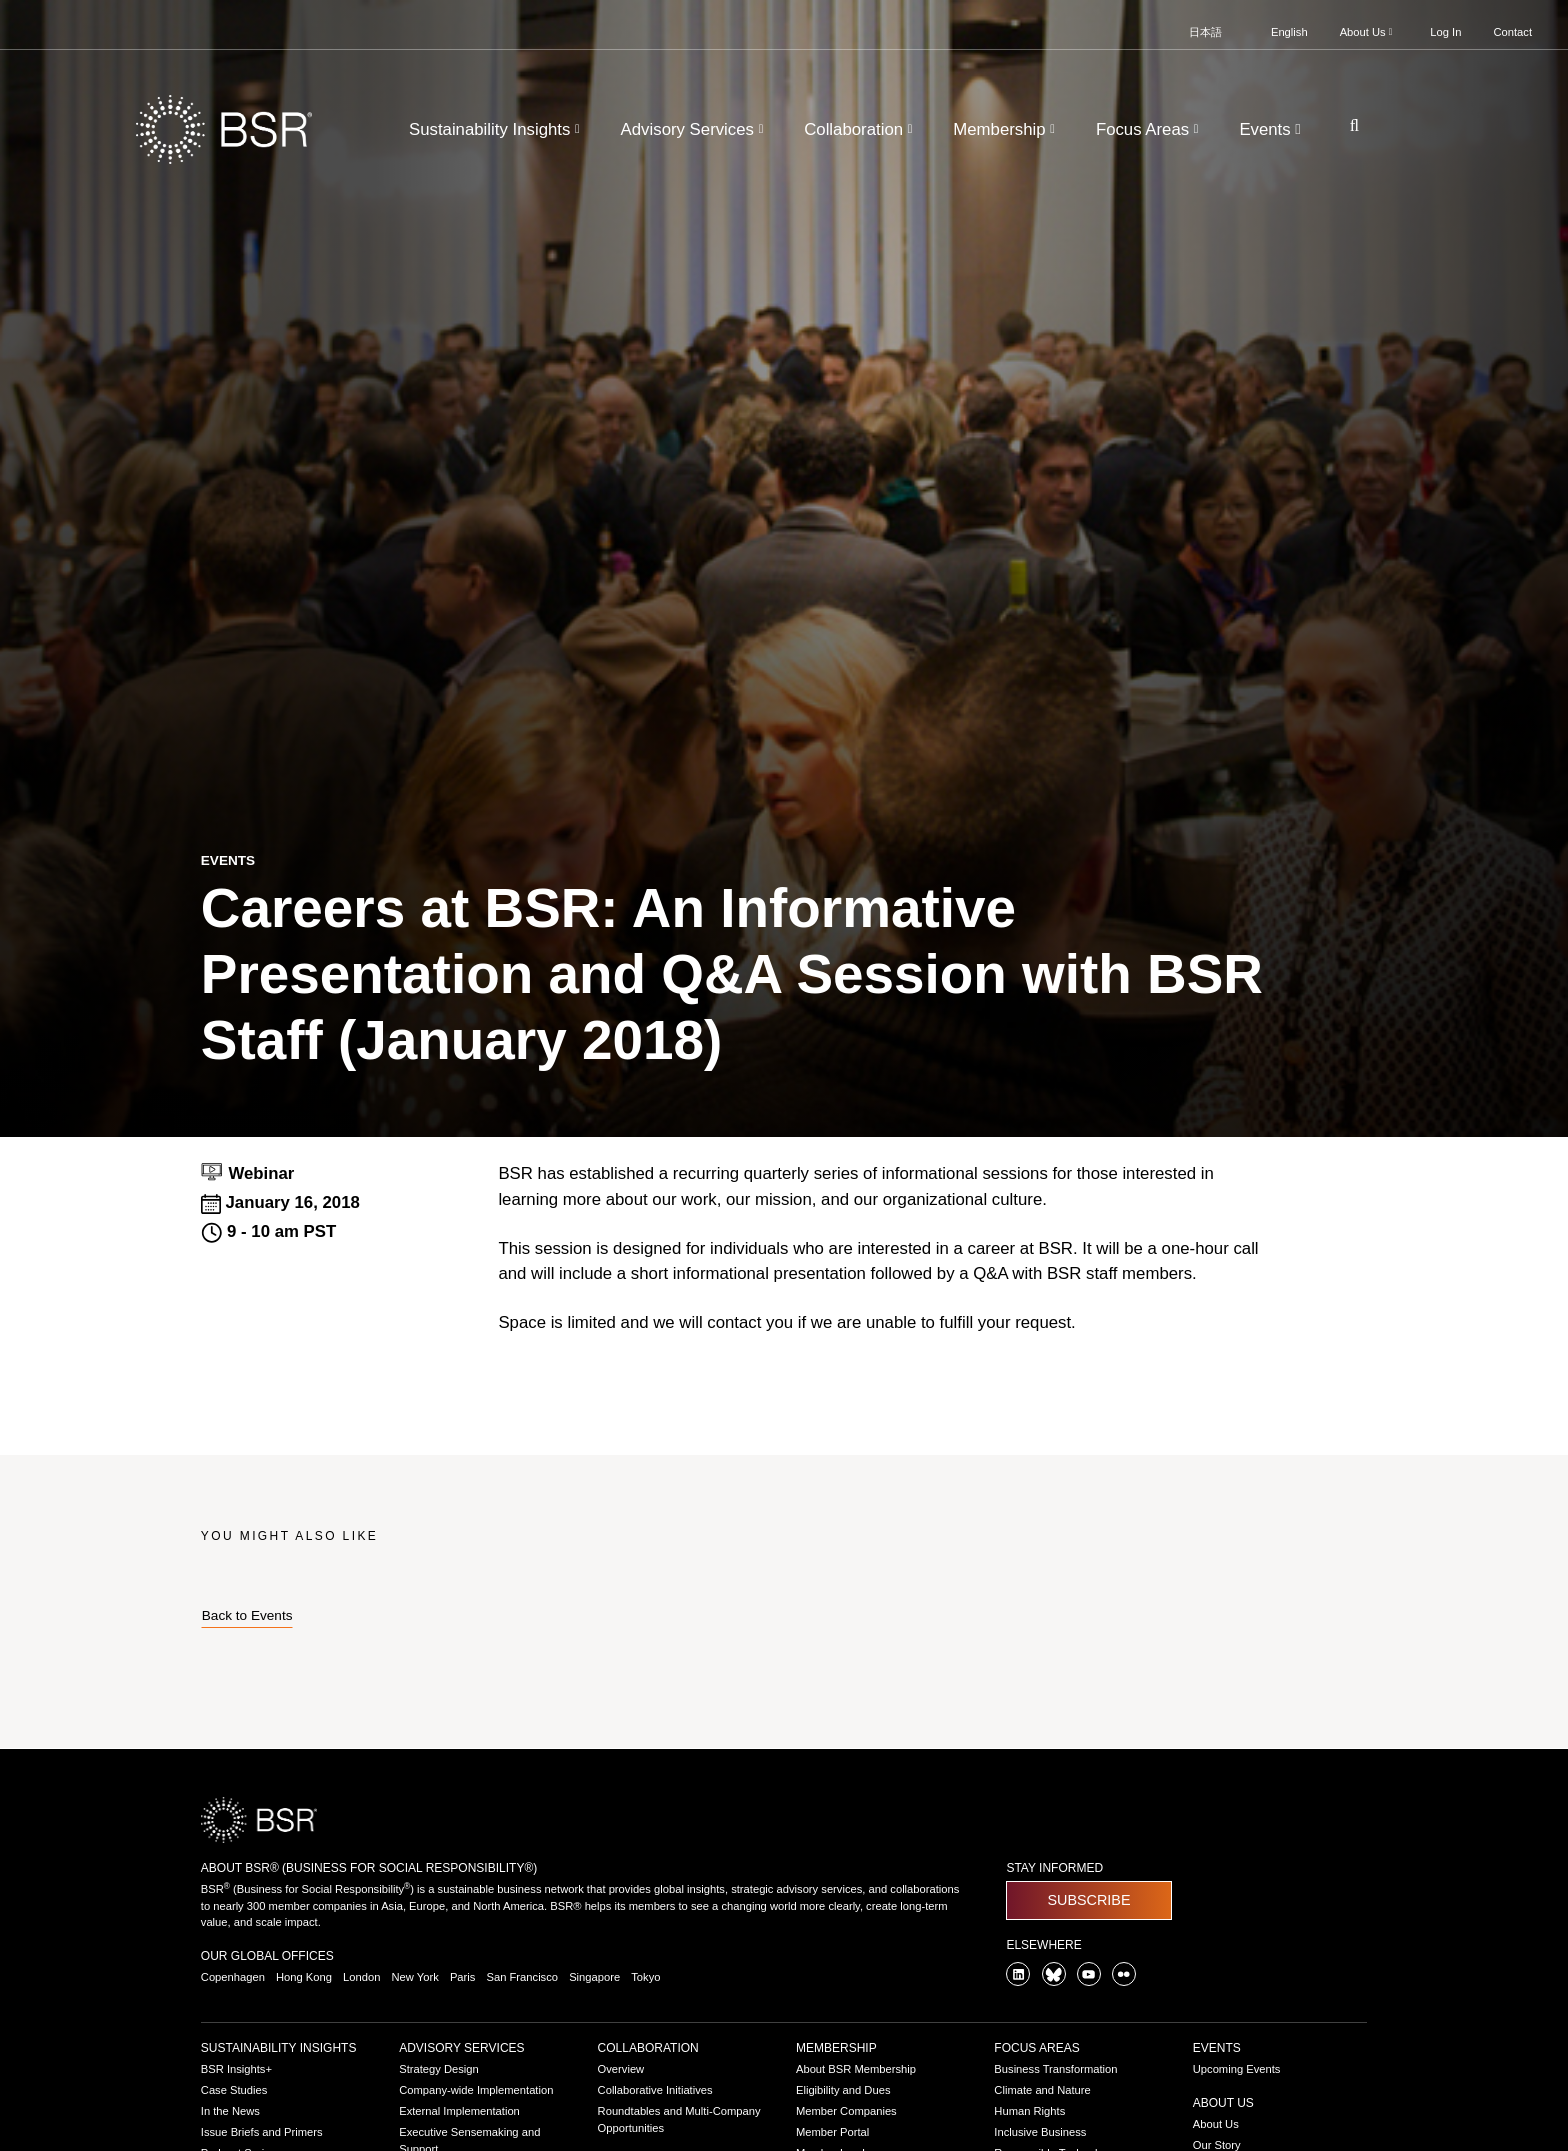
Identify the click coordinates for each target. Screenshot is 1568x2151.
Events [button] (1272, 129)
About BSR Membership (856, 2069)
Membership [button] (1006, 129)
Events (1217, 2048)
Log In (1445, 32)
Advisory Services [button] (694, 129)
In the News (230, 2111)
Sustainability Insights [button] (496, 129)
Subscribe (1088, 1900)
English (1289, 32)
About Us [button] (1368, 32)
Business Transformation (1055, 2069)
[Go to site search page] (1346, 125)
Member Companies (846, 2111)
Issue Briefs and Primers (262, 2132)
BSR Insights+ (236, 2069)
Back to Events (247, 1615)
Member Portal (832, 2132)
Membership (836, 2048)
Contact (1512, 32)
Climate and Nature (1042, 2090)
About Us (1223, 2103)
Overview (621, 2069)
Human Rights (1029, 2111)
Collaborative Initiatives (655, 2090)
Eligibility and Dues (843, 2090)
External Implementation (459, 2111)
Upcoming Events (1237, 2069)
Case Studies (234, 2090)
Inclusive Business (1040, 2132)
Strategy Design (439, 2069)
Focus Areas (1036, 2048)
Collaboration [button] (860, 129)
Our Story (1217, 2145)
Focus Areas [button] (1149, 129)
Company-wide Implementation (476, 2090)
